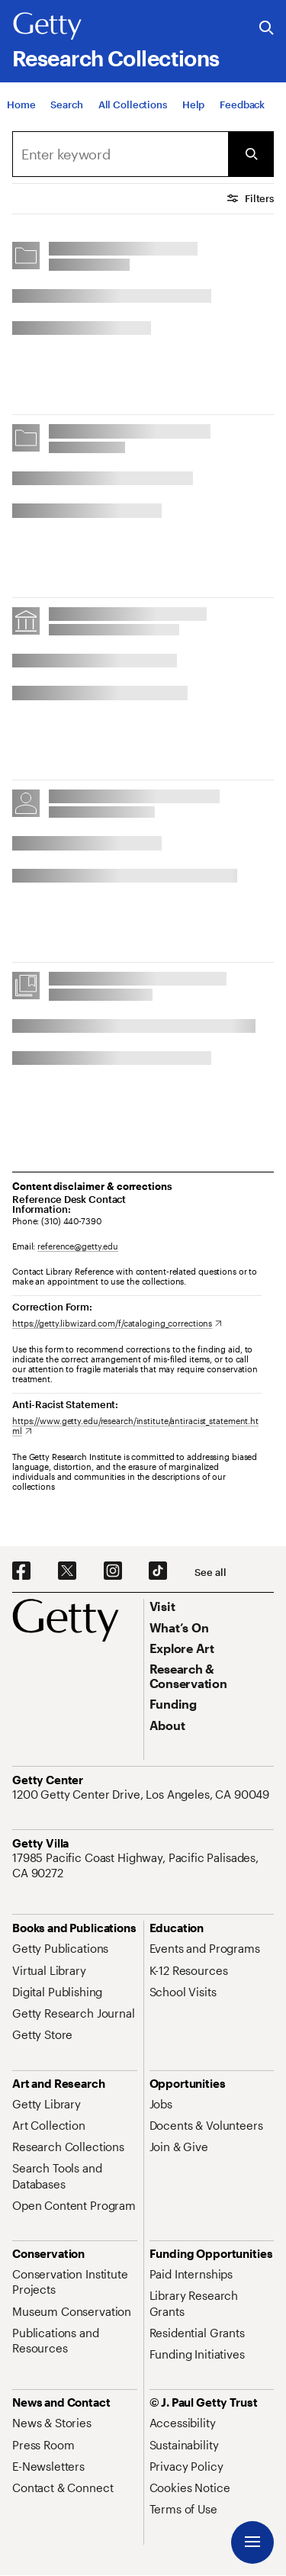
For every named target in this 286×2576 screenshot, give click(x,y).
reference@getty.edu (77, 1246)
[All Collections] (132, 109)
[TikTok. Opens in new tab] (158, 1571)
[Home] (21, 109)
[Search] (66, 109)
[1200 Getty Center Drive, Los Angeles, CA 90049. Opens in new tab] (142, 1794)
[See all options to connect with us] (210, 1572)
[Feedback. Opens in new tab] (242, 109)
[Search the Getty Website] (266, 29)
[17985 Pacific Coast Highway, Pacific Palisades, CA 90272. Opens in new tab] (143, 1865)
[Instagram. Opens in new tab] (113, 1571)
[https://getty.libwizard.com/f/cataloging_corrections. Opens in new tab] (117, 1323)
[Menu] (252, 2542)
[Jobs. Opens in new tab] (160, 2104)
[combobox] (120, 154)
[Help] (193, 109)
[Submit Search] (251, 154)
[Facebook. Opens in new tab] (21, 1571)
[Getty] (47, 26)
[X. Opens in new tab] (67, 1571)
